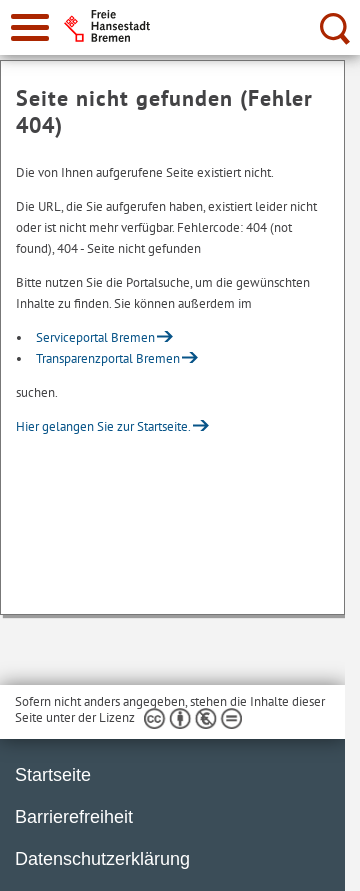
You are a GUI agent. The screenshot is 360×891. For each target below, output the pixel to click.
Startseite (53, 775)
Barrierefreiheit (74, 817)
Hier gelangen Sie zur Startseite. (103, 426)
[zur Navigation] (30, 27)
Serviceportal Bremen (95, 337)
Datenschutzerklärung (102, 859)
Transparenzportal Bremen (108, 358)
